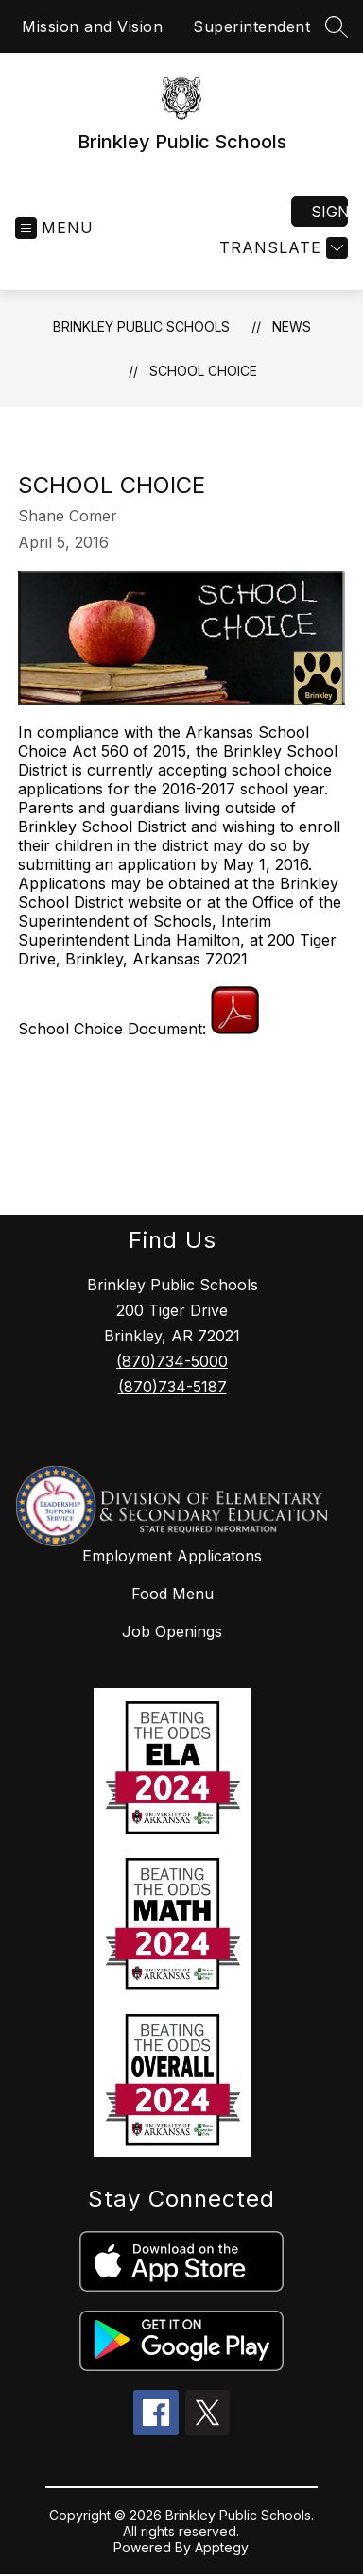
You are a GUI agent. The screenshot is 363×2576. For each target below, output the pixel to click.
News (291, 326)
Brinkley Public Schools (141, 326)
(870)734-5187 (172, 1386)
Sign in (329, 211)
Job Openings (172, 1631)
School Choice (203, 371)
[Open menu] (54, 228)
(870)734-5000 (172, 1361)
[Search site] (336, 26)
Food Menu (172, 1593)
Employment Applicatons (172, 1555)
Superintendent (251, 26)
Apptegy (222, 2547)
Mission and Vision (92, 26)
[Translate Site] (281, 248)
